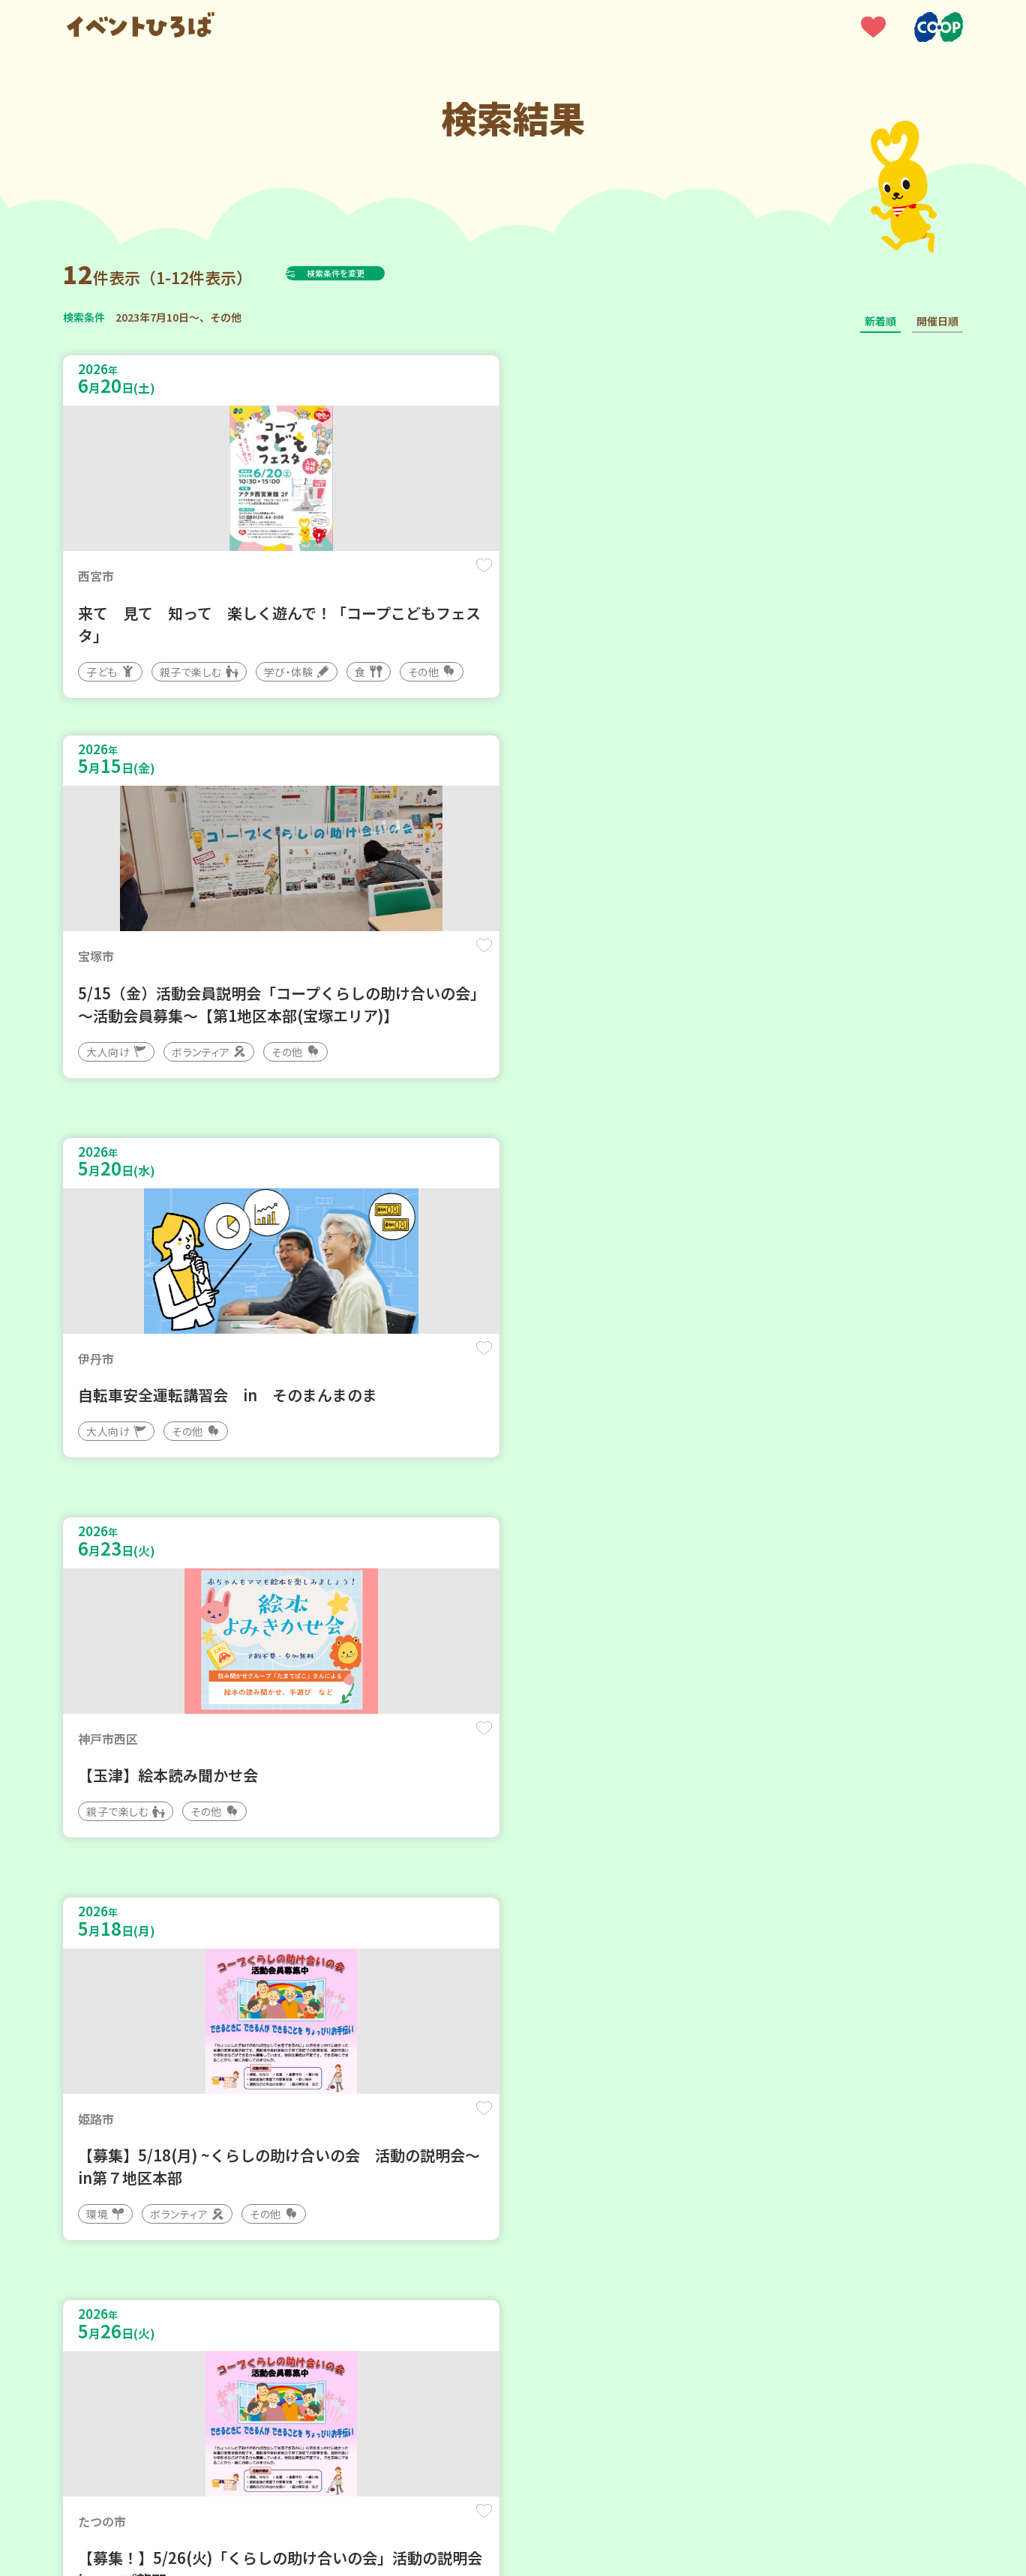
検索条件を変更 (373, 273)
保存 (312, 578)
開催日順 (937, 320)
